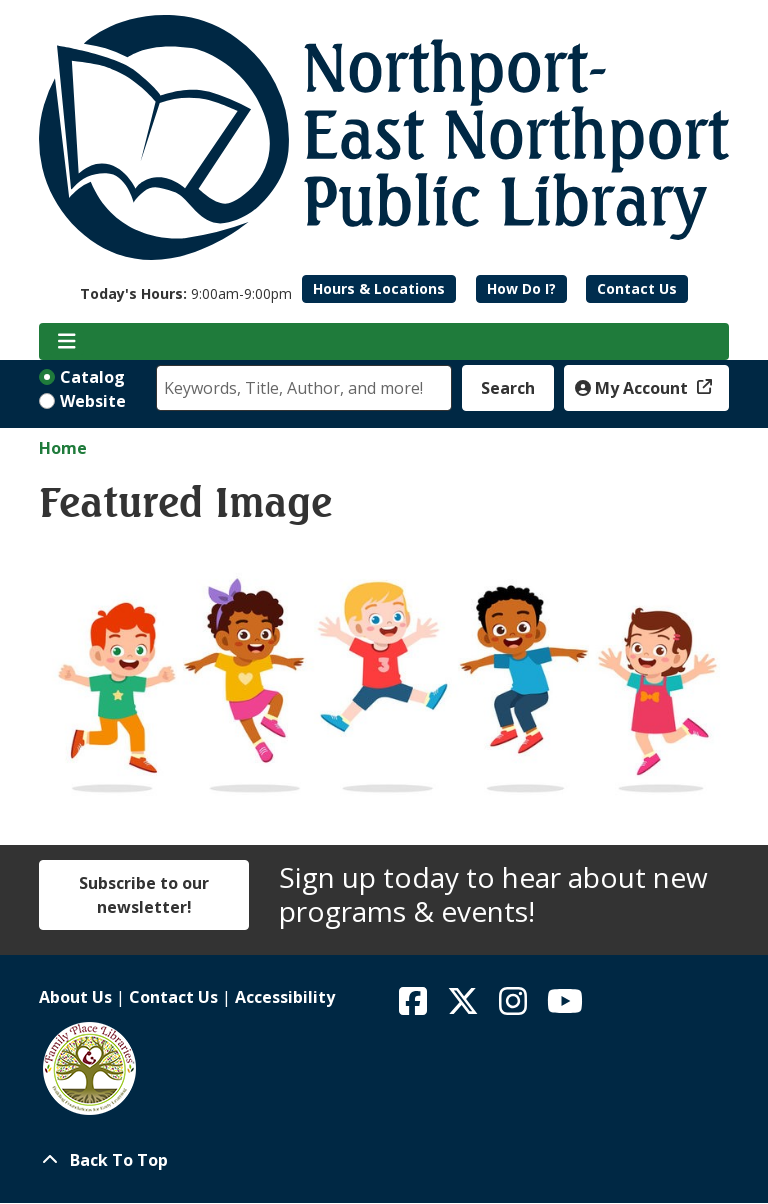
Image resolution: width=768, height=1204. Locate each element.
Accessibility (285, 997)
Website (93, 401)
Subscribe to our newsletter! (144, 895)
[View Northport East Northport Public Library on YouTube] (565, 1007)
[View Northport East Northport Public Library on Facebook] (415, 1007)
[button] (186, 293)
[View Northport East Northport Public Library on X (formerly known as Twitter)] (465, 1007)
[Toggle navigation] (66, 342)
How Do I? (521, 288)
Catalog (92, 377)
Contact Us (637, 288)
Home (63, 448)
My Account (633, 388)
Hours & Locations (379, 288)
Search (508, 388)
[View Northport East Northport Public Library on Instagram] (515, 1007)
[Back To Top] (384, 1160)
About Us (75, 997)
